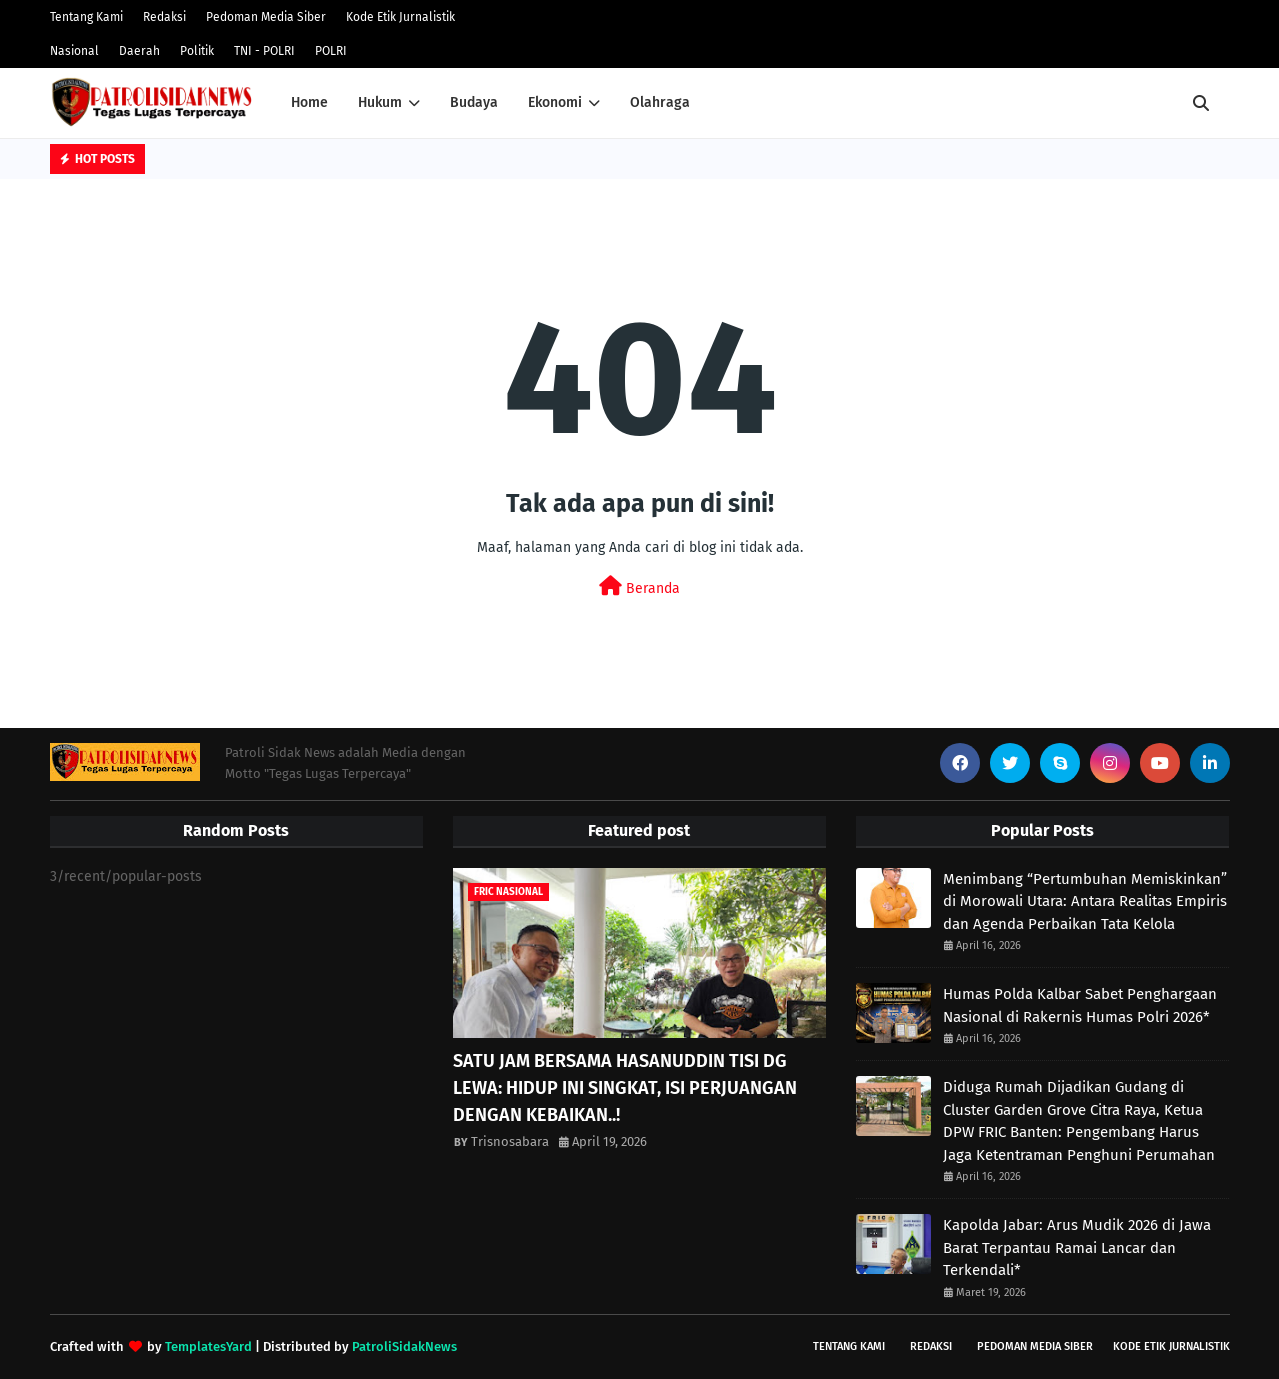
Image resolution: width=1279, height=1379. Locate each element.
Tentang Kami (86, 17)
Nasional (74, 51)
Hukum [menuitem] (380, 102)
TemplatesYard (208, 1346)
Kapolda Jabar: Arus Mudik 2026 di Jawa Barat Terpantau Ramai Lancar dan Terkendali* (1077, 1247)
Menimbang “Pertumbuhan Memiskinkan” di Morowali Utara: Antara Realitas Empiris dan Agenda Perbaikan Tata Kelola (1085, 901)
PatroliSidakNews (404, 1346)
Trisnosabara (510, 1141)
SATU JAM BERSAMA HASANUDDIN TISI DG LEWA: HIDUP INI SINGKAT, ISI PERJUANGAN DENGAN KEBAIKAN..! (625, 1088)
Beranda (639, 586)
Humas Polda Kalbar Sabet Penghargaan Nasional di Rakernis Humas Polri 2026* (1080, 1005)
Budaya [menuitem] (474, 102)
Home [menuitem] (309, 102)
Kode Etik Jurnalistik (400, 17)
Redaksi (164, 17)
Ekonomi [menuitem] (555, 102)
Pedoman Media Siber (266, 17)
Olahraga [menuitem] (660, 102)
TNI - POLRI (264, 51)
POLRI (331, 51)
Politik (197, 51)
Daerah (139, 51)
